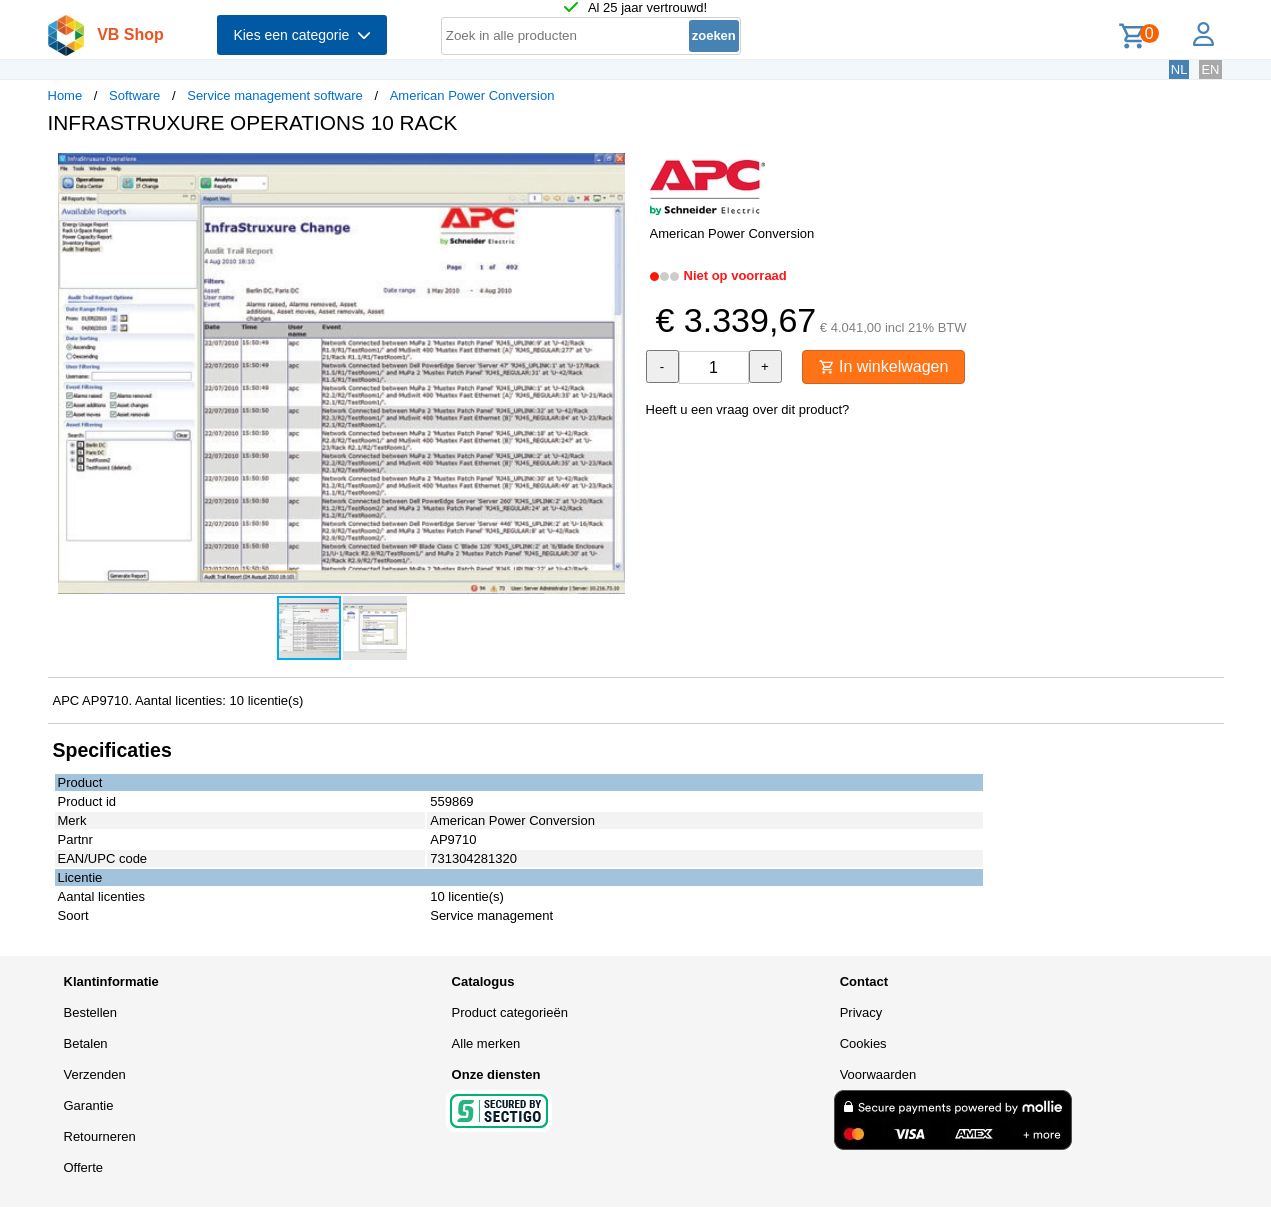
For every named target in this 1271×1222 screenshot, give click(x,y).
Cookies (863, 1043)
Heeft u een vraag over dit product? (748, 409)
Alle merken (486, 1043)
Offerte (84, 1167)
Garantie (89, 1105)
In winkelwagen (884, 366)
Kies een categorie (302, 35)
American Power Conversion (472, 95)
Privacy (861, 1012)
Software (134, 95)
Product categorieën (510, 1012)
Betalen (86, 1043)
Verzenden (95, 1074)
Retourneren (100, 1136)
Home (65, 95)
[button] (618, 171)
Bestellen (90, 1012)
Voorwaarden (878, 1074)
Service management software (275, 95)
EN (1210, 69)
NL (1179, 69)
